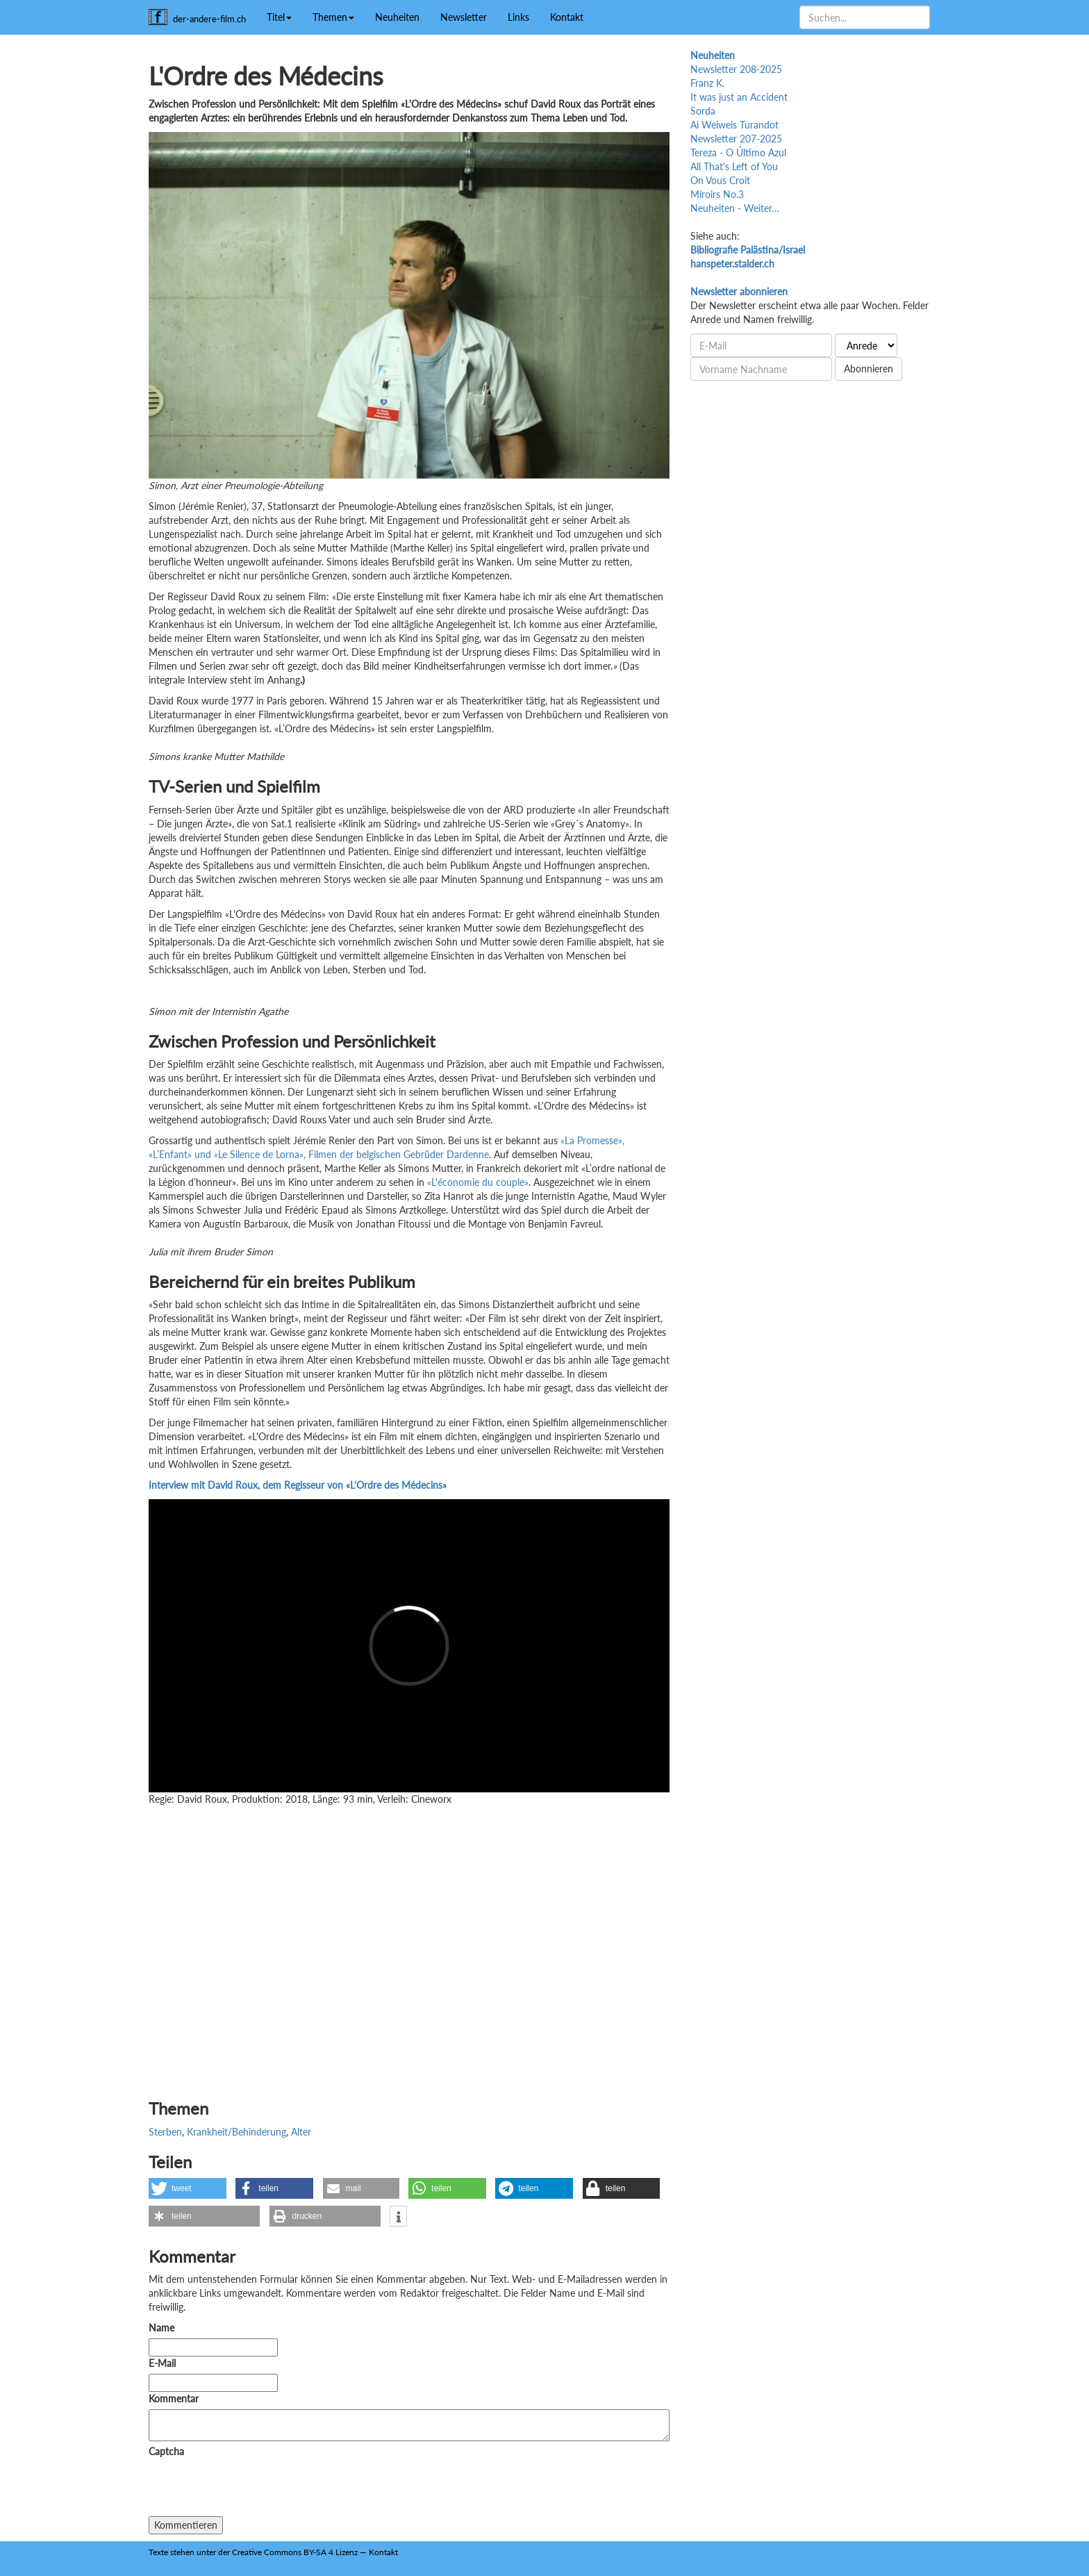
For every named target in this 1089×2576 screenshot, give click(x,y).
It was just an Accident (739, 97)
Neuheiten (397, 17)
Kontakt (566, 17)
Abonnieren (868, 368)
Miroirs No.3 (717, 194)
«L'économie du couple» (478, 1182)
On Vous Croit (720, 180)
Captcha (166, 2451)
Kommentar (176, 2398)
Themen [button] (333, 17)
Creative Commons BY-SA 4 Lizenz (295, 2552)
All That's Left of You (734, 166)
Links (518, 17)
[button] (187, 2188)
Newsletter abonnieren (739, 291)
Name (161, 2328)
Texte (158, 2552)
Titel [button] (279, 17)
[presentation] (254, 2489)
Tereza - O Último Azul (738, 152)
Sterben (165, 2132)
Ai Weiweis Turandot (734, 125)
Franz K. (707, 83)
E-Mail (162, 2363)
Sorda (702, 111)
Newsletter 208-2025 (736, 69)
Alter (301, 2132)
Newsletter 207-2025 (736, 139)
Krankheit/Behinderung (236, 2132)
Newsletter (463, 17)
